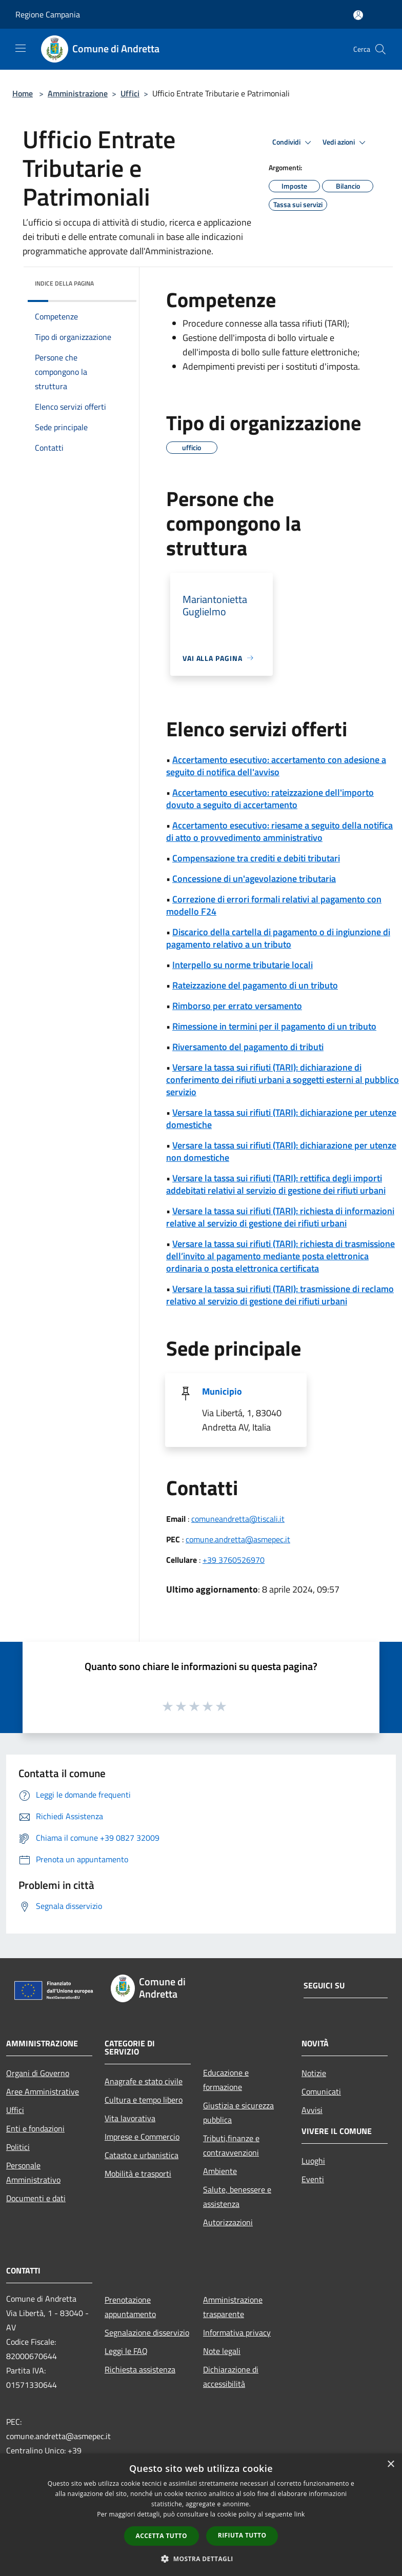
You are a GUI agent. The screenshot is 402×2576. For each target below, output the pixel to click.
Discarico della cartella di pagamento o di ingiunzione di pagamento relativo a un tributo (278, 938)
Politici (18, 2147)
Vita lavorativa (130, 2118)
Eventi (313, 2179)
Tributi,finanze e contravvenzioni (231, 2145)
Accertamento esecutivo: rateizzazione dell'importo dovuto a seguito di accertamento (270, 799)
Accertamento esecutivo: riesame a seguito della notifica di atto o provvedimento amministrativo (279, 831)
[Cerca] (380, 49)
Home (22, 93)
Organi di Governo (37, 2073)
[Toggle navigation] (20, 48)
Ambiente (220, 2171)
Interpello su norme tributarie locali (242, 965)
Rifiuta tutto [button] (242, 2535)
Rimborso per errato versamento (237, 1006)
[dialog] (201, 2514)
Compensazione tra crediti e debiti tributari (256, 858)
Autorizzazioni (228, 2222)
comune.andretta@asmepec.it (238, 1539)
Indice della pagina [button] (64, 283)
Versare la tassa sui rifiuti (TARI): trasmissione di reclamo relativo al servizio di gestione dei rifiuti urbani (280, 1295)
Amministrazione (78, 93)
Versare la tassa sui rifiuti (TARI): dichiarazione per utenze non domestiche (281, 1151)
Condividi (293, 142)
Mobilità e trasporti (138, 2173)
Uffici (129, 93)
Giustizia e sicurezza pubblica (238, 2112)
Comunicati (321, 2091)
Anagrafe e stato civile (144, 2081)
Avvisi (312, 2110)
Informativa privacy (237, 2332)
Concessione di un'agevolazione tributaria (254, 879)
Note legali (221, 2351)
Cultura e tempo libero (144, 2100)
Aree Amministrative (42, 2091)
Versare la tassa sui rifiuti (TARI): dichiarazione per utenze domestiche (281, 1118)
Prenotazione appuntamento (130, 2306)
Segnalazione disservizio (147, 2332)
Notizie (314, 2073)
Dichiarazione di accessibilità (230, 2376)
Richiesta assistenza (140, 2369)
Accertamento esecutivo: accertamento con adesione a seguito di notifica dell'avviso (276, 766)
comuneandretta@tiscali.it (238, 1519)
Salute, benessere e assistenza (237, 2196)
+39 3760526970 (234, 1560)
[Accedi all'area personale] (358, 15)
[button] (201, 2558)
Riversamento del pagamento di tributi (248, 1047)
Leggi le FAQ (126, 2351)
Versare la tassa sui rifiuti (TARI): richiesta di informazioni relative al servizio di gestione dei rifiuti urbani (280, 1217)
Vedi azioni (346, 142)
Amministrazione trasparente (233, 2306)
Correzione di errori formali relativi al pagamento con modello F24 (273, 905)
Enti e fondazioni (35, 2128)
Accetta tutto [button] (161, 2535)
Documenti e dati (36, 2198)
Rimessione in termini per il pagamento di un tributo (274, 1026)
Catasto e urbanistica (141, 2155)
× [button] (390, 2464)
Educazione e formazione (226, 2079)
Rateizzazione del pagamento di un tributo (255, 985)
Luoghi (313, 2161)
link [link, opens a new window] (299, 2514)
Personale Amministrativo (33, 2172)
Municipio (222, 1391)
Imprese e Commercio (142, 2136)
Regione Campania (47, 14)
